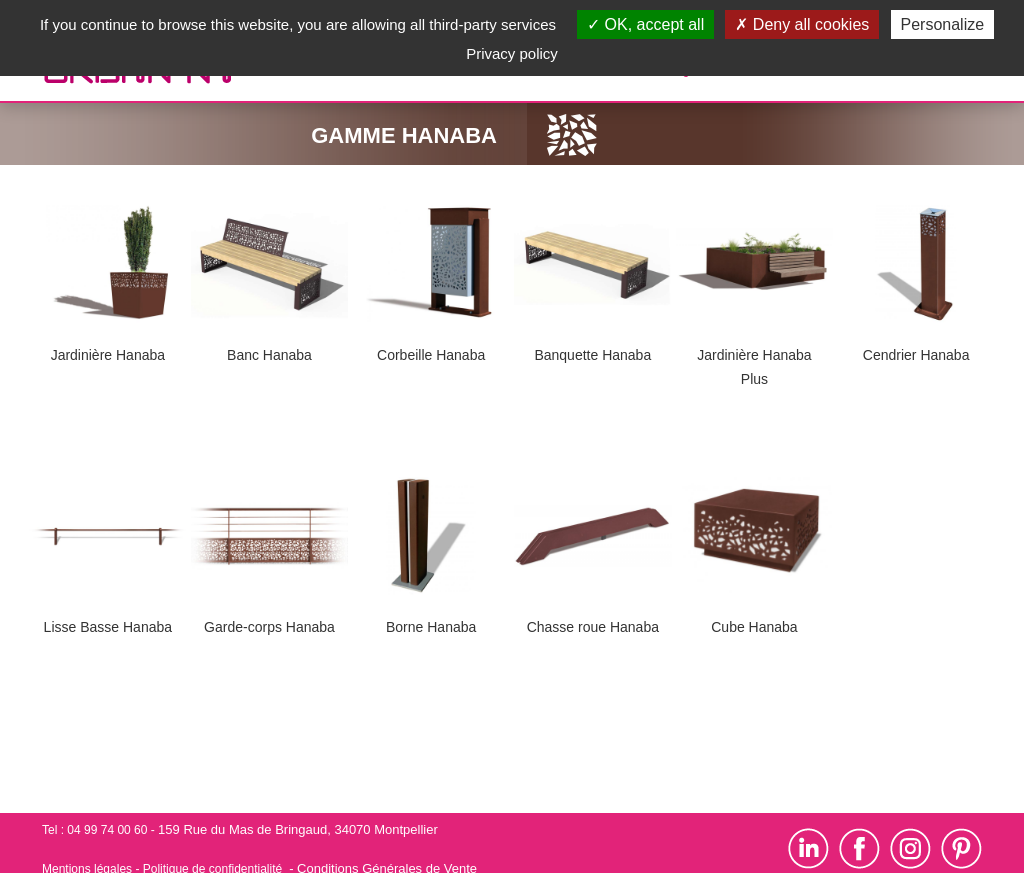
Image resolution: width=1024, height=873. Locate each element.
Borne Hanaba (431, 627)
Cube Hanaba (754, 627)
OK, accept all (645, 24)
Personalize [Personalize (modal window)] (943, 24)
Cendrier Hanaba (916, 355)
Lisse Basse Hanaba (108, 627)
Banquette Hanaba (592, 355)
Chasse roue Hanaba (593, 627)
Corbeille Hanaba (431, 355)
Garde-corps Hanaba (269, 627)
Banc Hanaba (269, 355)
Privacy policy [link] (512, 53)
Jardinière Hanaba (108, 355)
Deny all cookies (802, 24)
